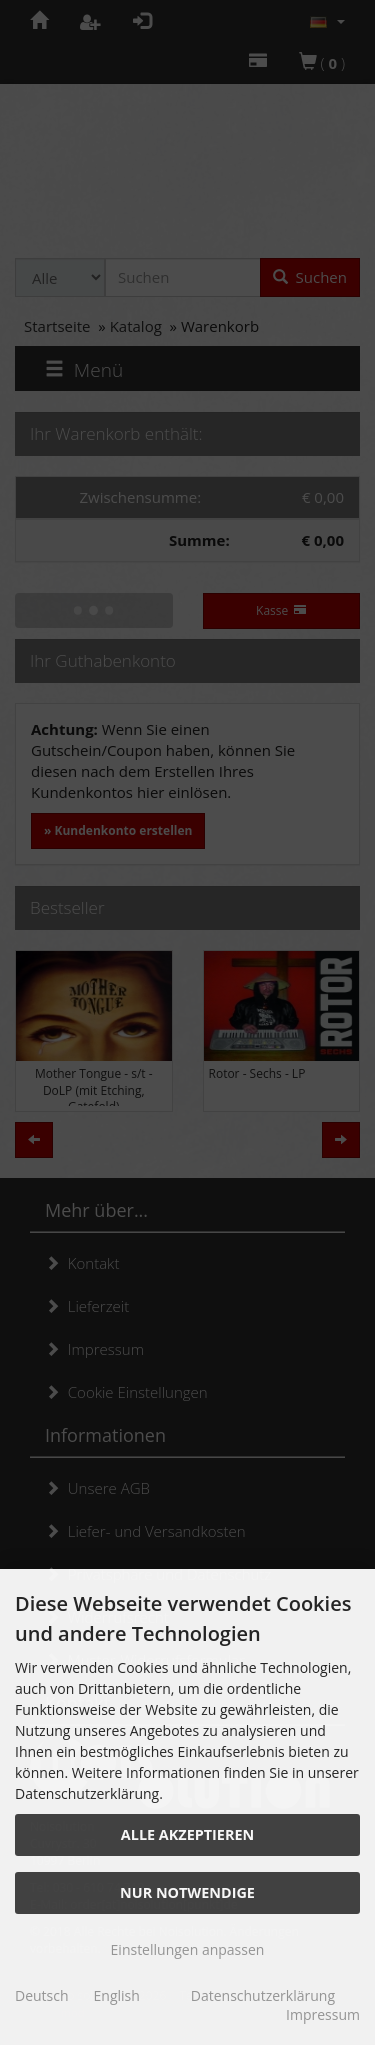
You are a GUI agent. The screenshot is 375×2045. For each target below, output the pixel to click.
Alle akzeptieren (187, 1834)
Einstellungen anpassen (188, 1949)
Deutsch (42, 1995)
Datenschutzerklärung (263, 1995)
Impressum (323, 2014)
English (117, 1995)
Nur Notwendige (187, 1892)
